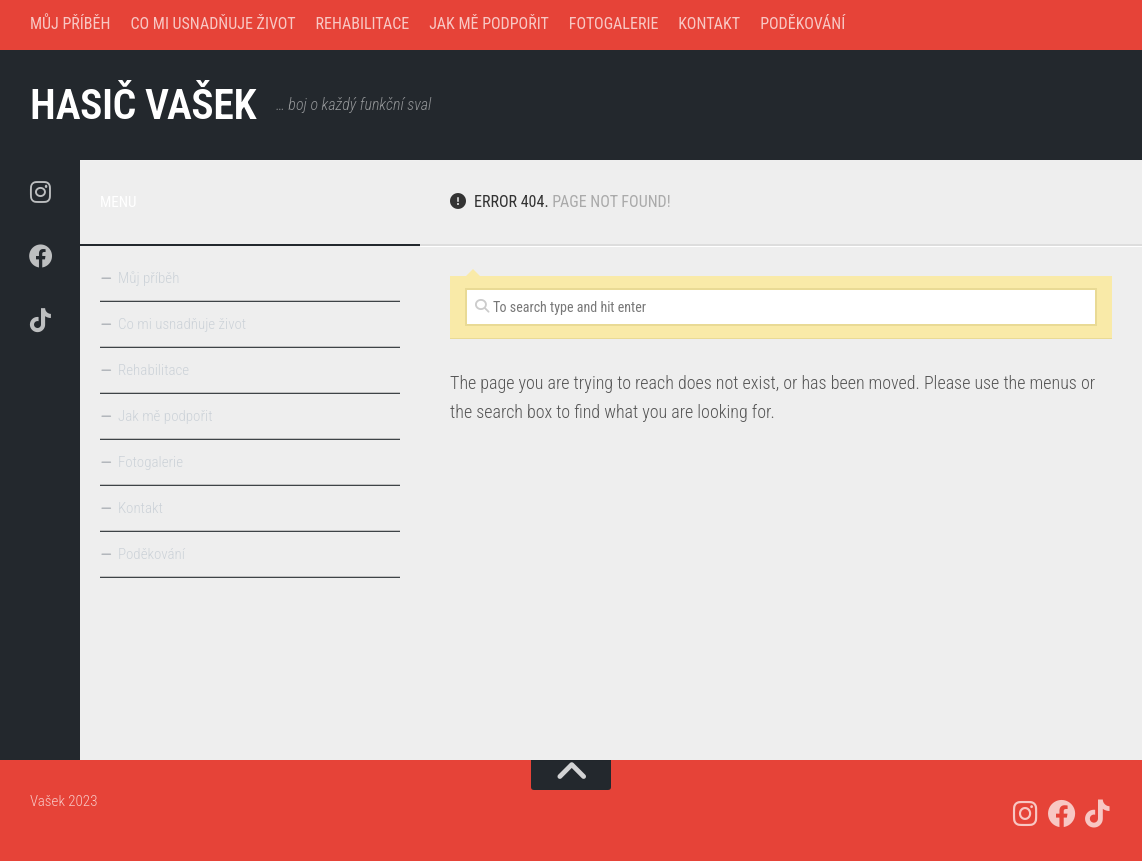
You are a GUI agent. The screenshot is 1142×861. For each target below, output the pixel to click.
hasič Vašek (143, 104)
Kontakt (709, 23)
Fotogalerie (614, 23)
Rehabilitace (363, 23)
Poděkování (802, 23)
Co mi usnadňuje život (212, 23)
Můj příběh (70, 23)
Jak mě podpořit (489, 23)
